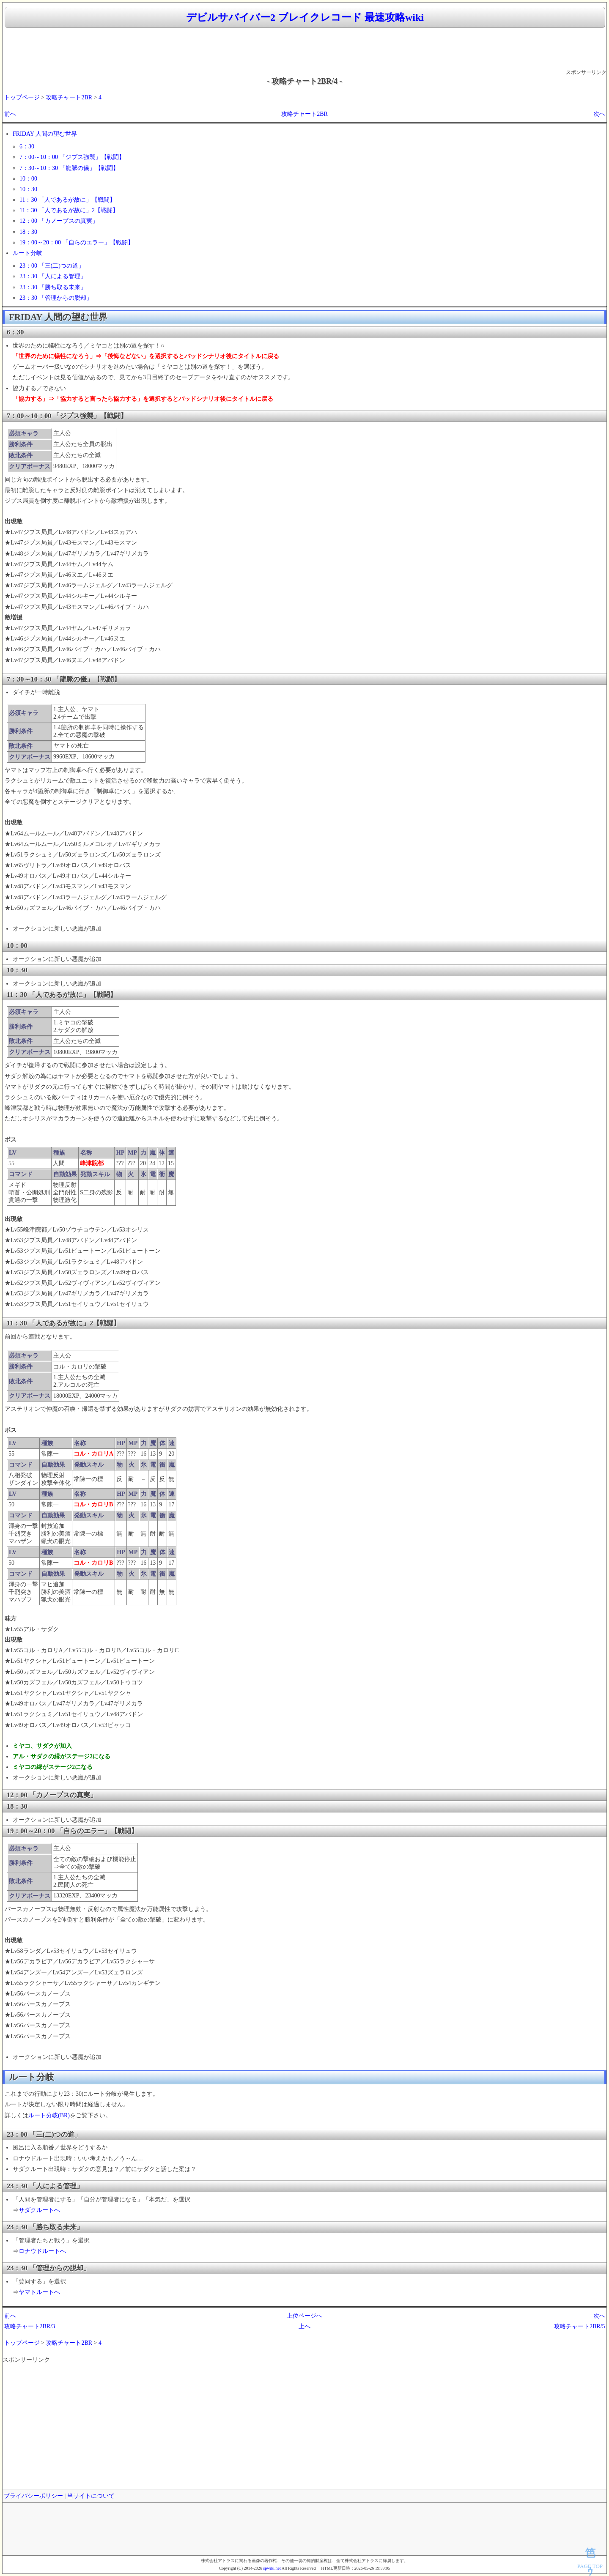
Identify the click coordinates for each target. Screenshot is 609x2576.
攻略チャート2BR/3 (29, 2326)
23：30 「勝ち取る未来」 (52, 287)
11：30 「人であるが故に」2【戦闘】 (68, 210)
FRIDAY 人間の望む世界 (45, 134)
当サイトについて (91, 2496)
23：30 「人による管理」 (52, 276)
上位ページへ (304, 2316)
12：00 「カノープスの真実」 (58, 221)
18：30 (28, 232)
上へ (304, 2326)
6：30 (26, 146)
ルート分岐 (27, 253)
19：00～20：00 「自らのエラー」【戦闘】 (76, 242)
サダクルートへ (39, 2210)
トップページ (22, 97)
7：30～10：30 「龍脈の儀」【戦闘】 (69, 168)
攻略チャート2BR (69, 97)
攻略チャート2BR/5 (579, 2326)
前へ (10, 114)
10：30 (28, 189)
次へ (599, 114)
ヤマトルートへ (39, 2292)
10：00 (28, 178)
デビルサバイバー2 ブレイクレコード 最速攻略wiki (305, 17)
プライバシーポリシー (33, 2496)
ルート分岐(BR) (49, 2115)
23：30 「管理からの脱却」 (55, 298)
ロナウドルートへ (42, 2251)
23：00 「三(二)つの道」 (51, 266)
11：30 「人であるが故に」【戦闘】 (67, 200)
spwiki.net (271, 2568)
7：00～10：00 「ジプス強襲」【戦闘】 (72, 157)
